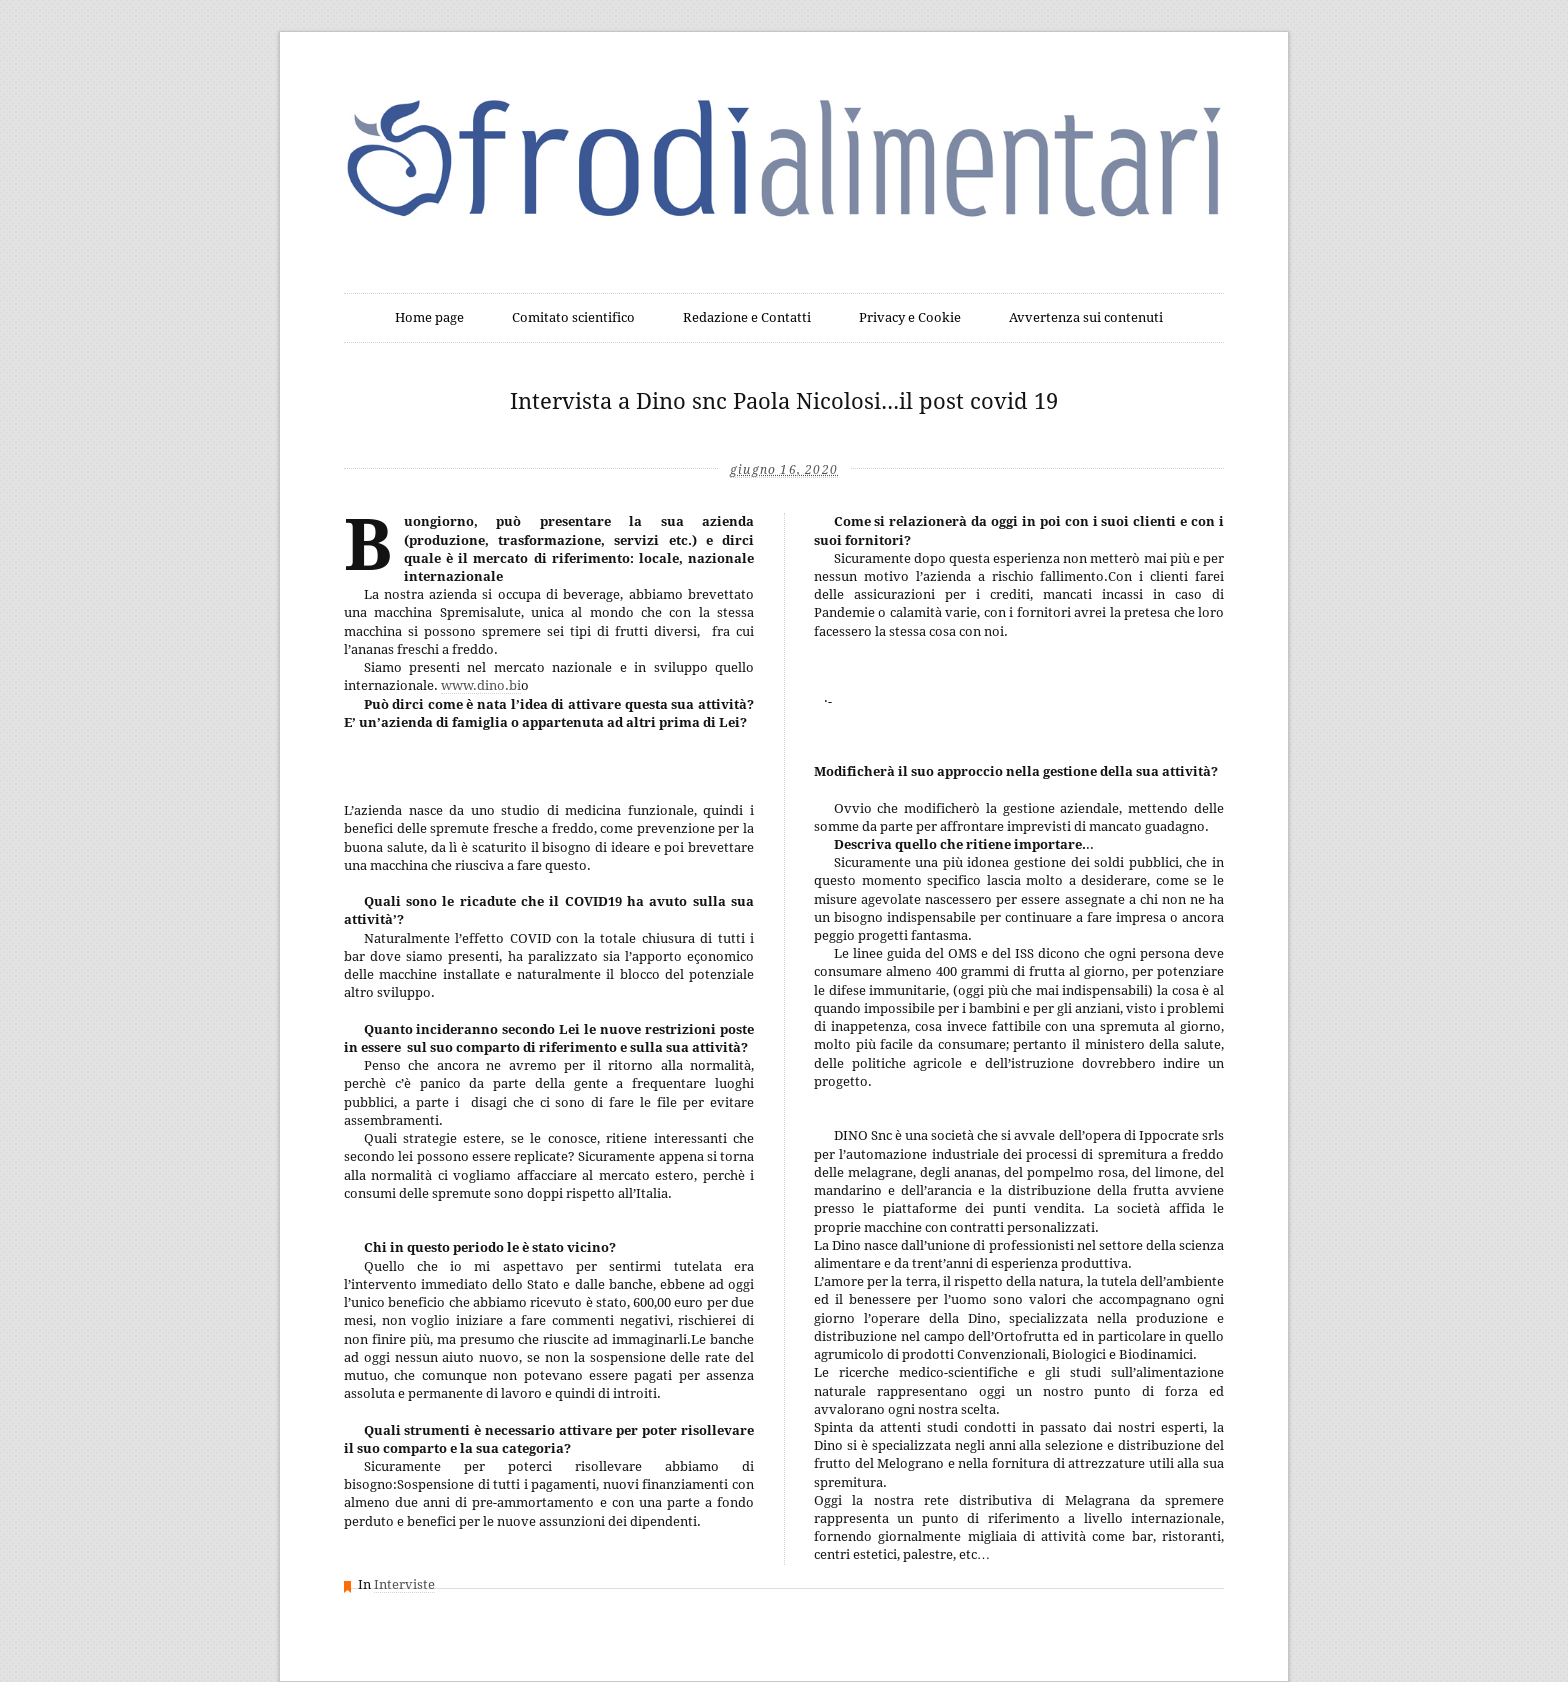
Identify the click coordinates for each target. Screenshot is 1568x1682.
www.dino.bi (481, 685)
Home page (429, 317)
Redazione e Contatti (747, 317)
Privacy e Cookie (910, 317)
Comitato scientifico (573, 317)
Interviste (404, 1584)
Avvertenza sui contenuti (1086, 317)
